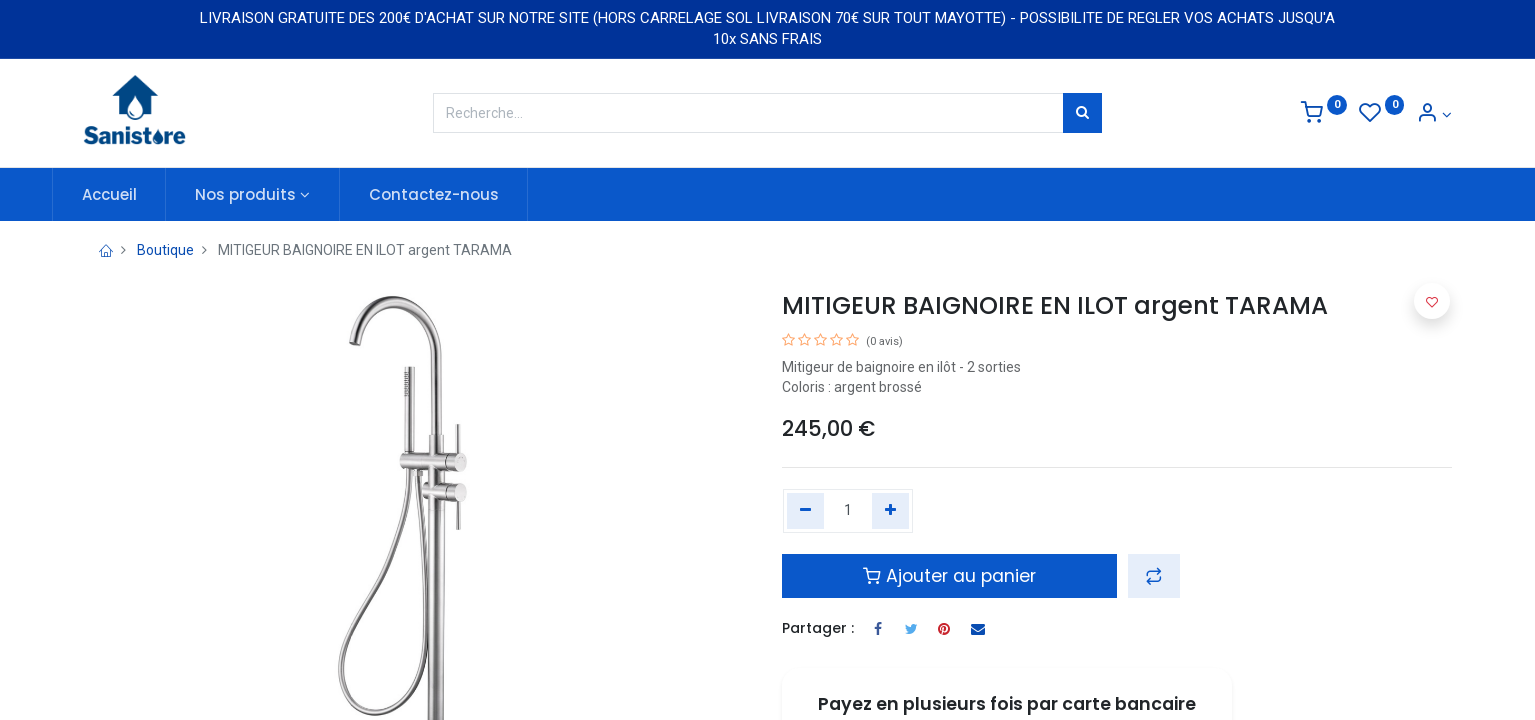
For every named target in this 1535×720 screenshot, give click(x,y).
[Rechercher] (1082, 113)
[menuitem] (140, 194)
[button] (1154, 576)
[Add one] (890, 511)
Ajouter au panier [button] (949, 576)
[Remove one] (805, 511)
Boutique (165, 250)
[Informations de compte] (1434, 115)
